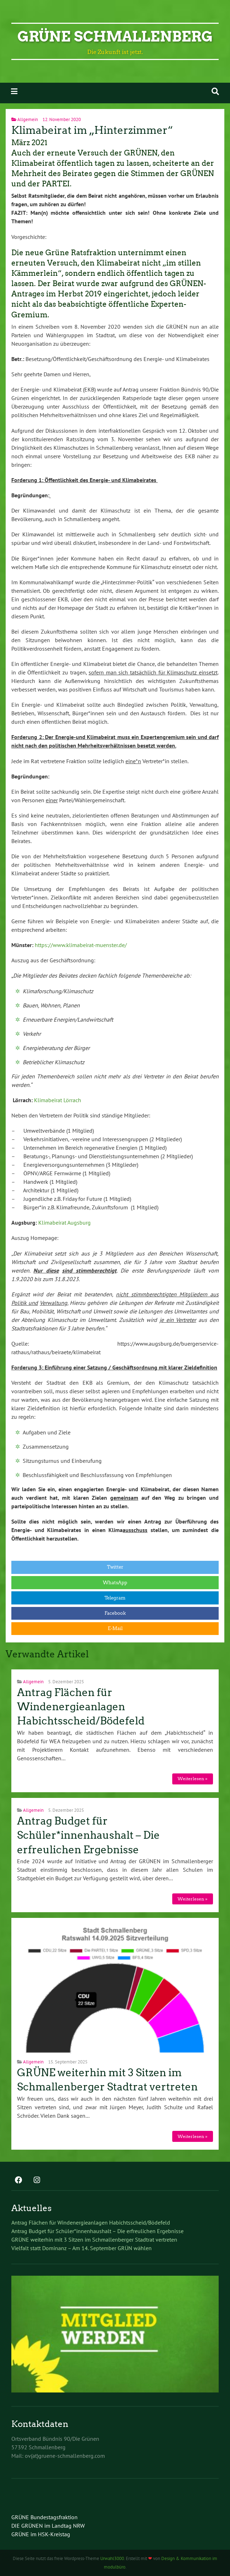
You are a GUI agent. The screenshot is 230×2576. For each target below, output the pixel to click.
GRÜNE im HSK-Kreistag (40, 2534)
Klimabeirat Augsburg (64, 1222)
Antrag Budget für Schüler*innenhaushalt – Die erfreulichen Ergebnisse (88, 1835)
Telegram (115, 1598)
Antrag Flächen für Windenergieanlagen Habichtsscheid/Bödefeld (81, 1707)
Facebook (115, 1613)
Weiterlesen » (192, 1778)
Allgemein (27, 119)
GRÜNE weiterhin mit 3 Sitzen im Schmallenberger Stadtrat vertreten (94, 2239)
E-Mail (115, 1628)
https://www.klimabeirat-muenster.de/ (81, 944)
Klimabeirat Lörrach (57, 1100)
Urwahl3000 (112, 2558)
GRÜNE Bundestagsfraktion (44, 2517)
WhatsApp (115, 1582)
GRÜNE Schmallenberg (115, 36)
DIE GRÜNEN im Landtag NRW (48, 2525)
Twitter (115, 1567)
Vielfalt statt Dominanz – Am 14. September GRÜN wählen (81, 2248)
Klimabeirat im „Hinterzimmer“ (92, 130)
